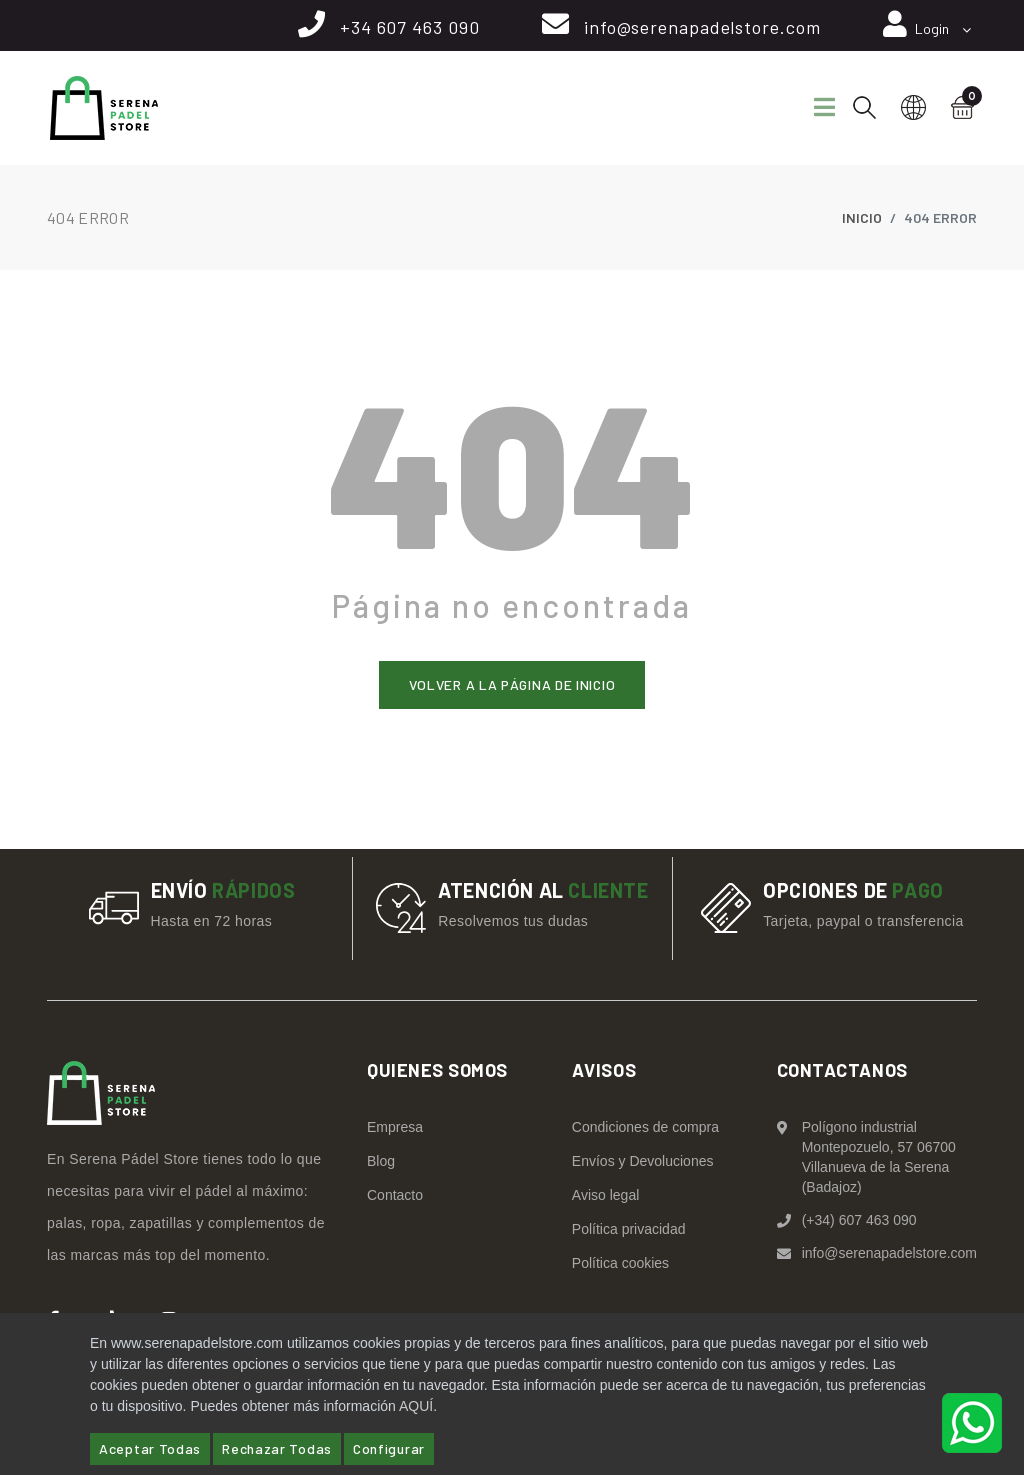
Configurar (389, 1448)
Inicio (862, 217)
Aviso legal (605, 1195)
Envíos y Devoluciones (643, 1161)
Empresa (395, 1127)
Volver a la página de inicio (512, 684)
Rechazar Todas (277, 1448)
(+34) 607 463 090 (859, 1220)
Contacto (395, 1195)
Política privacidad (629, 1229)
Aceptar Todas (150, 1448)
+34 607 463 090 (407, 27)
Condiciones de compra (645, 1127)
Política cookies (620, 1263)
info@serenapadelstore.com (700, 27)
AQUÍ (416, 1406)
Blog (381, 1161)
